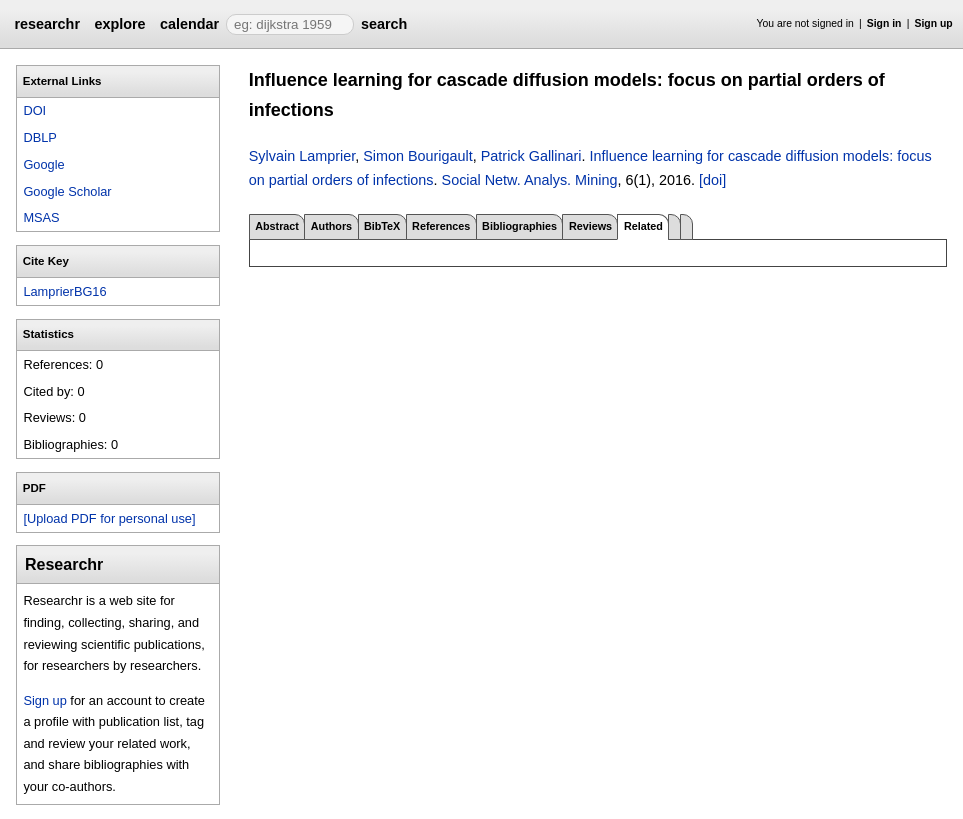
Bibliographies (519, 226)
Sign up (934, 23)
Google (43, 164)
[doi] (712, 180)
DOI (34, 110)
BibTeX (382, 226)
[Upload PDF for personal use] (109, 518)
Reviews (590, 226)
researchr (47, 24)
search (384, 24)
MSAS (41, 217)
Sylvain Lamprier (302, 156)
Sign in (884, 23)
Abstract (277, 226)
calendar (189, 24)
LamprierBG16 (64, 291)
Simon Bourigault (418, 156)
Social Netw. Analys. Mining (530, 180)
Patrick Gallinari (531, 156)
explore (119, 24)
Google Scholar (67, 191)
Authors (331, 226)
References (441, 226)
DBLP (39, 137)
